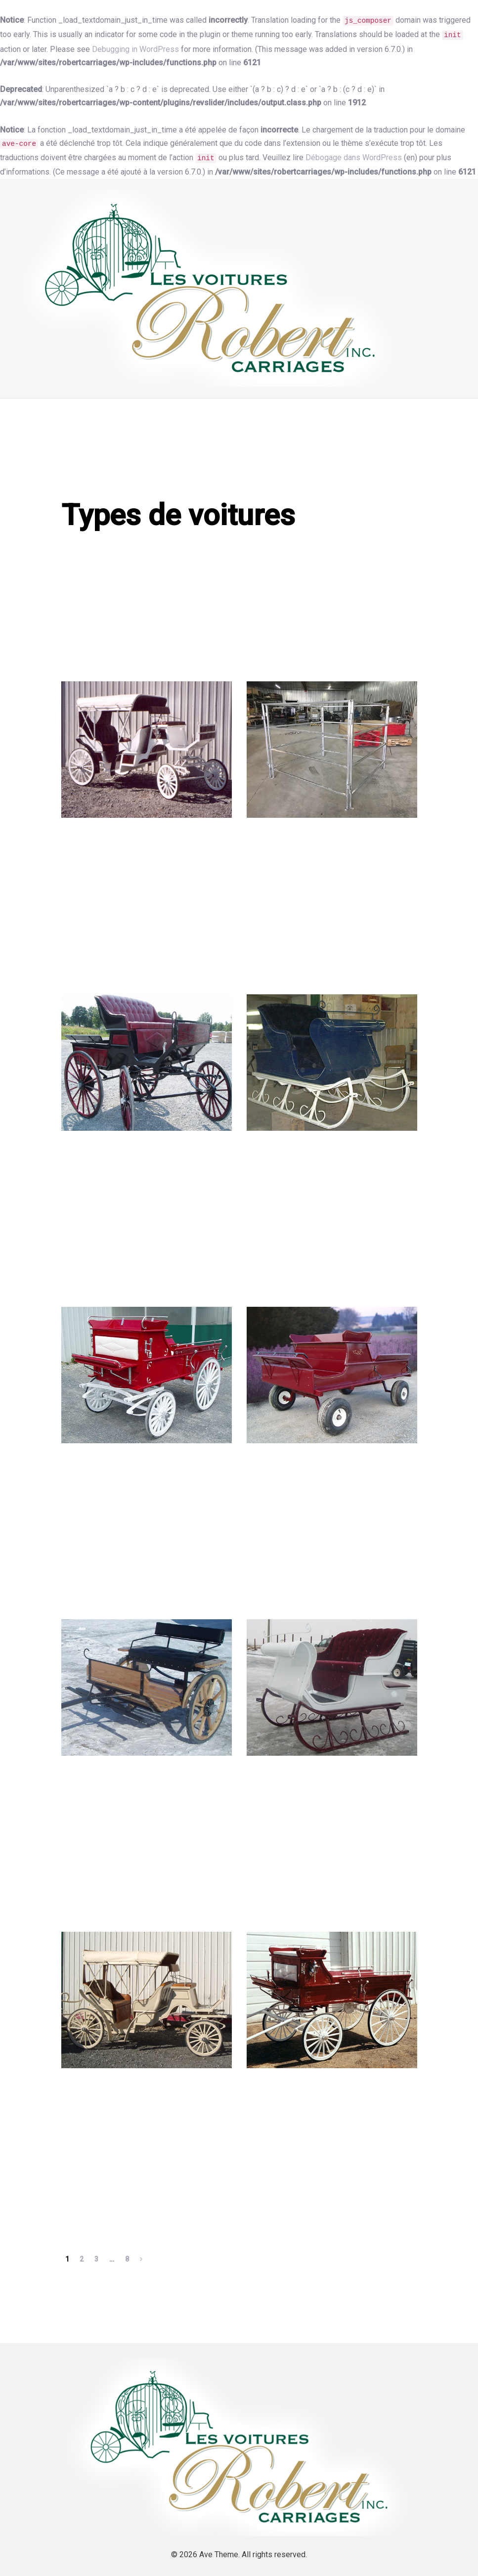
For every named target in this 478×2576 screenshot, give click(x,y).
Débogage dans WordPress (353, 157)
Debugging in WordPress (135, 49)
